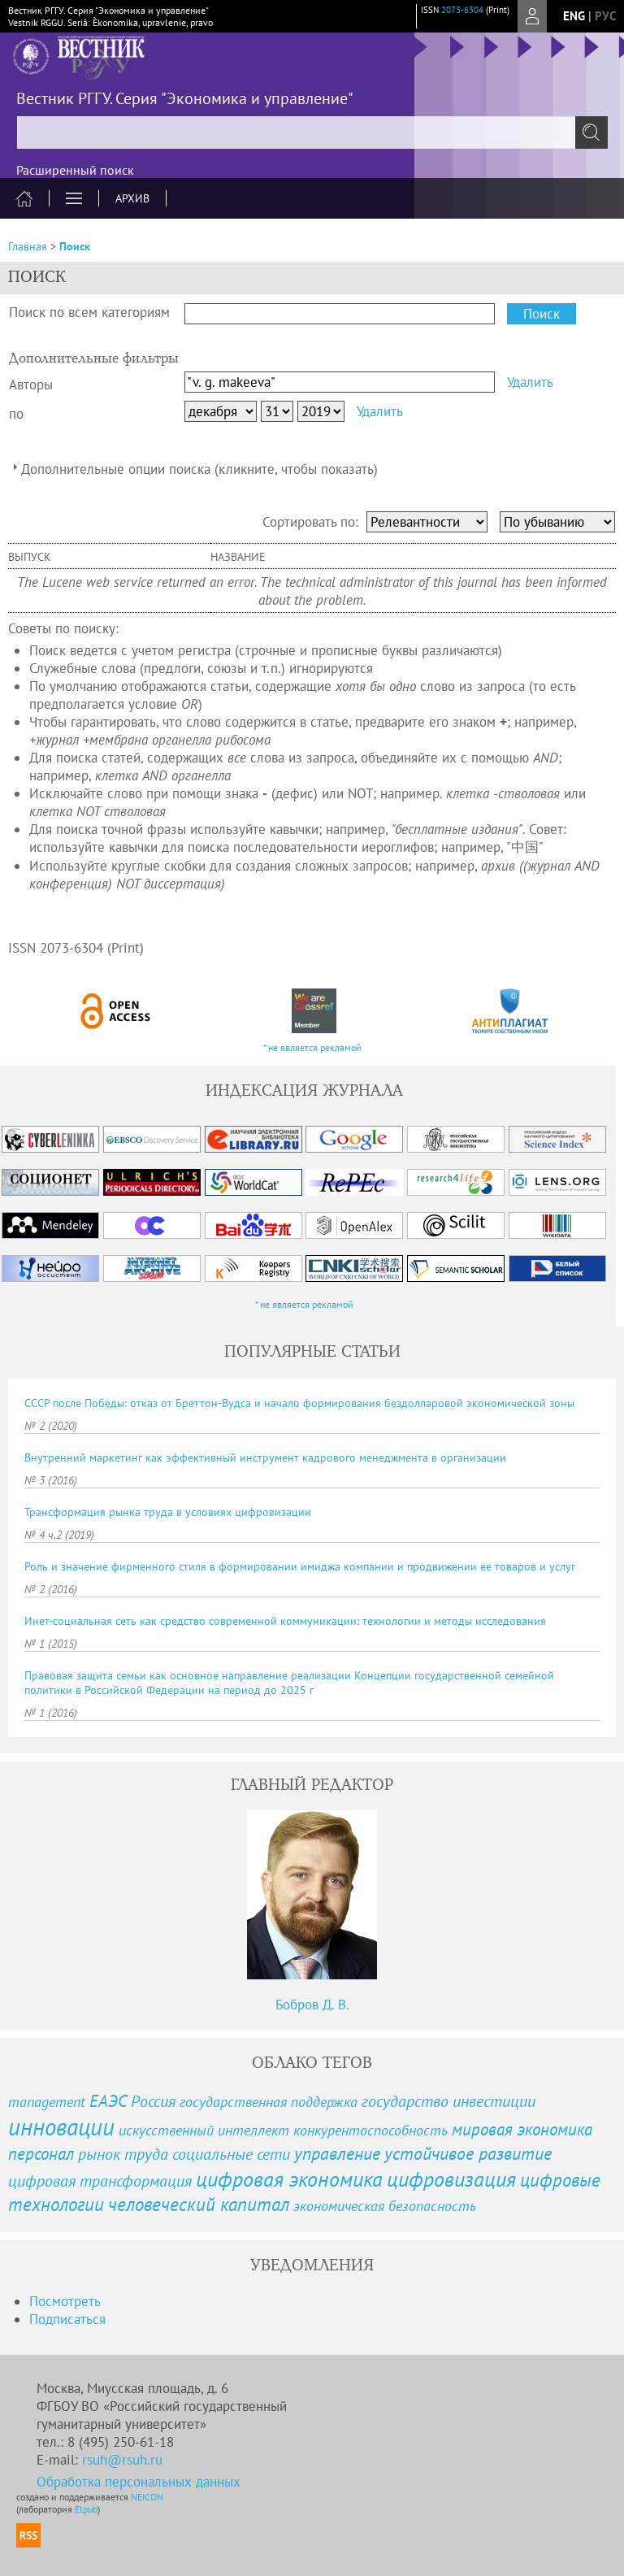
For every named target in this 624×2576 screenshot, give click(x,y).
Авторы (31, 384)
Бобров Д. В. (312, 2004)
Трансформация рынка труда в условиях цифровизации (167, 1512)
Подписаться (67, 2319)
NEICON (147, 2497)
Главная (27, 246)
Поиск (74, 246)
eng (574, 16)
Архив (132, 198)
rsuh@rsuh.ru (122, 2460)
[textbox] (312, 132)
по (16, 414)
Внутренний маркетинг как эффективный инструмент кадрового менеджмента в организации (265, 1457)
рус (605, 16)
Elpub (86, 2509)
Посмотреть (65, 2301)
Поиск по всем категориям (89, 312)
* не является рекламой (312, 1047)
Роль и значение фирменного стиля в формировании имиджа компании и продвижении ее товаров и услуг (299, 1566)
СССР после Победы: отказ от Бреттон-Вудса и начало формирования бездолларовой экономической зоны (299, 1403)
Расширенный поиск (75, 170)
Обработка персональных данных (138, 2482)
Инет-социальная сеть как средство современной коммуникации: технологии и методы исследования (285, 1621)
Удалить (530, 382)
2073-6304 (462, 9)
